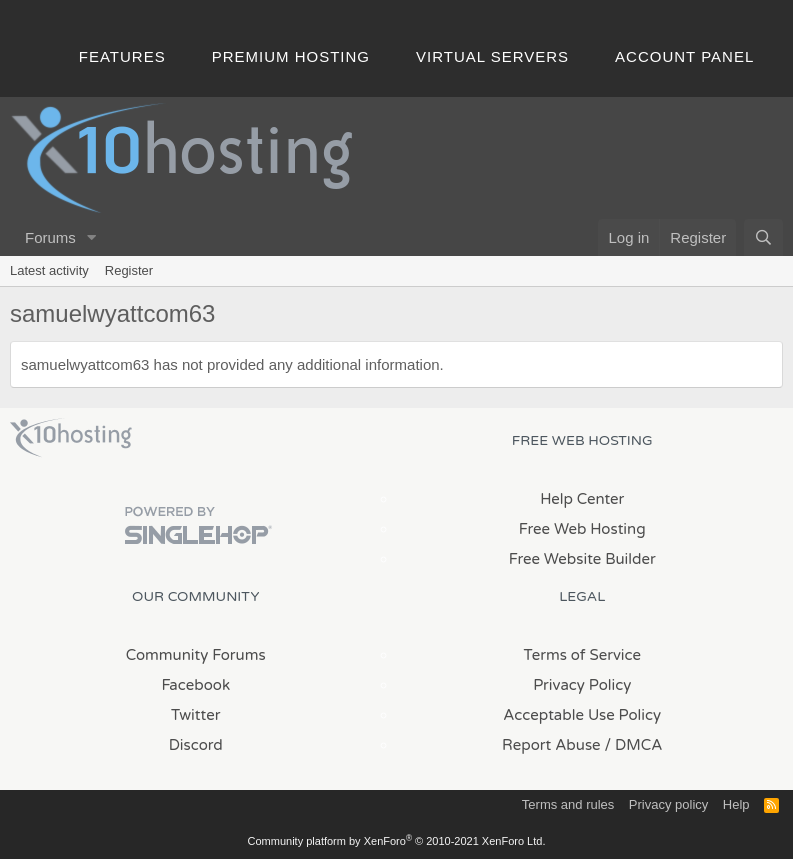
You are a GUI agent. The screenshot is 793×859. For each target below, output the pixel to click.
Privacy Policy (582, 685)
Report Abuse (551, 745)
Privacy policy (668, 804)
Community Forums (196, 655)
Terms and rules (568, 804)
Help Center (582, 499)
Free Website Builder (582, 559)
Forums (50, 237)
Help (736, 804)
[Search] (763, 237)
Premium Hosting (291, 56)
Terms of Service (582, 655)
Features (122, 56)
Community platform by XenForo (397, 841)
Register (129, 270)
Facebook (195, 685)
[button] (92, 237)
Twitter (195, 715)
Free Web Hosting (582, 529)
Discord (196, 745)
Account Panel (684, 56)
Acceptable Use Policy (582, 715)
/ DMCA (634, 745)
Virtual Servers (492, 56)
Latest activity (49, 270)
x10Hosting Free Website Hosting (71, 438)
